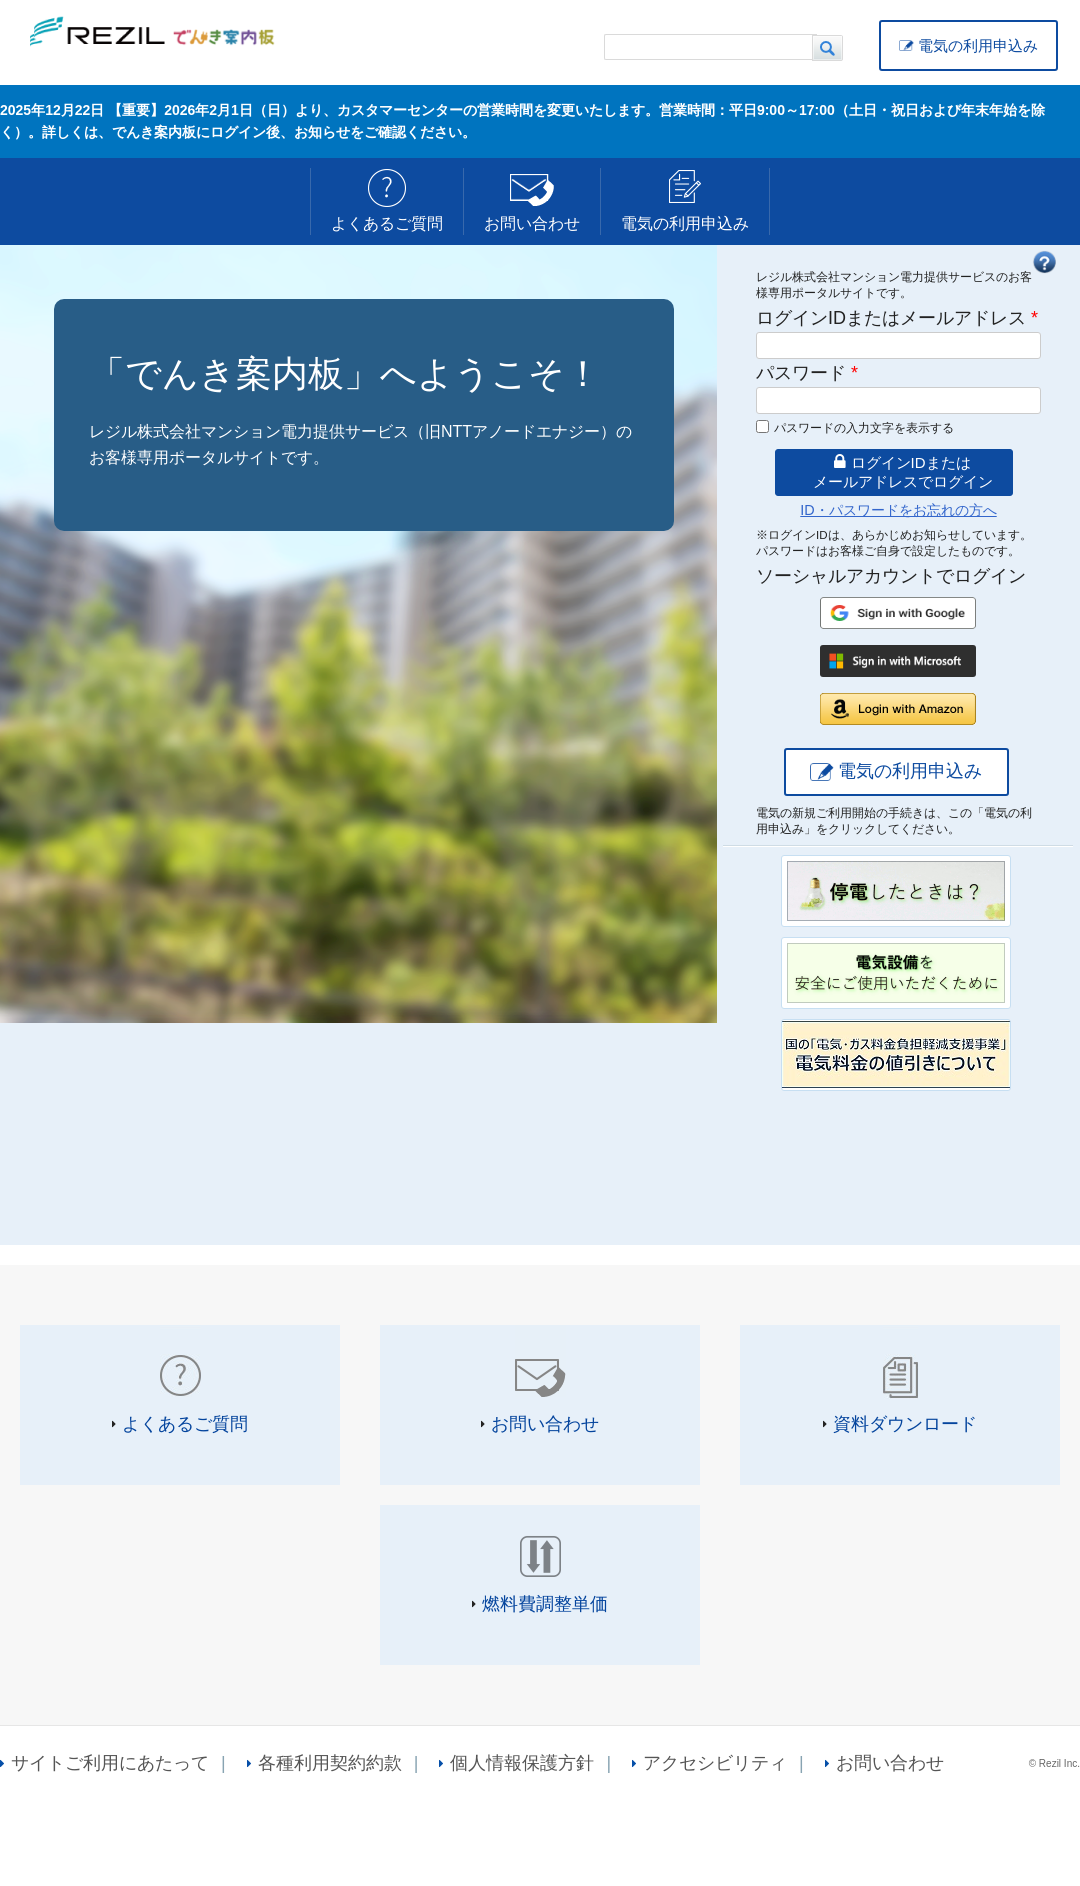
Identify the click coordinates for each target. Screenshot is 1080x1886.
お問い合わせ (532, 223)
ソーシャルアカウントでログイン (891, 576)
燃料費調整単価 (545, 1604)
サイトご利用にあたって (110, 1763)
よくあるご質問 (387, 223)
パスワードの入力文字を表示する (864, 428)
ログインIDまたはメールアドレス (897, 318)
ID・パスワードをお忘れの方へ (898, 510)
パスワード (807, 373)
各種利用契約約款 (330, 1763)
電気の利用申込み (978, 45)
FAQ (1044, 262)
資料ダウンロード (905, 1424)
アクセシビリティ (715, 1763)
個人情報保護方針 (522, 1763)
